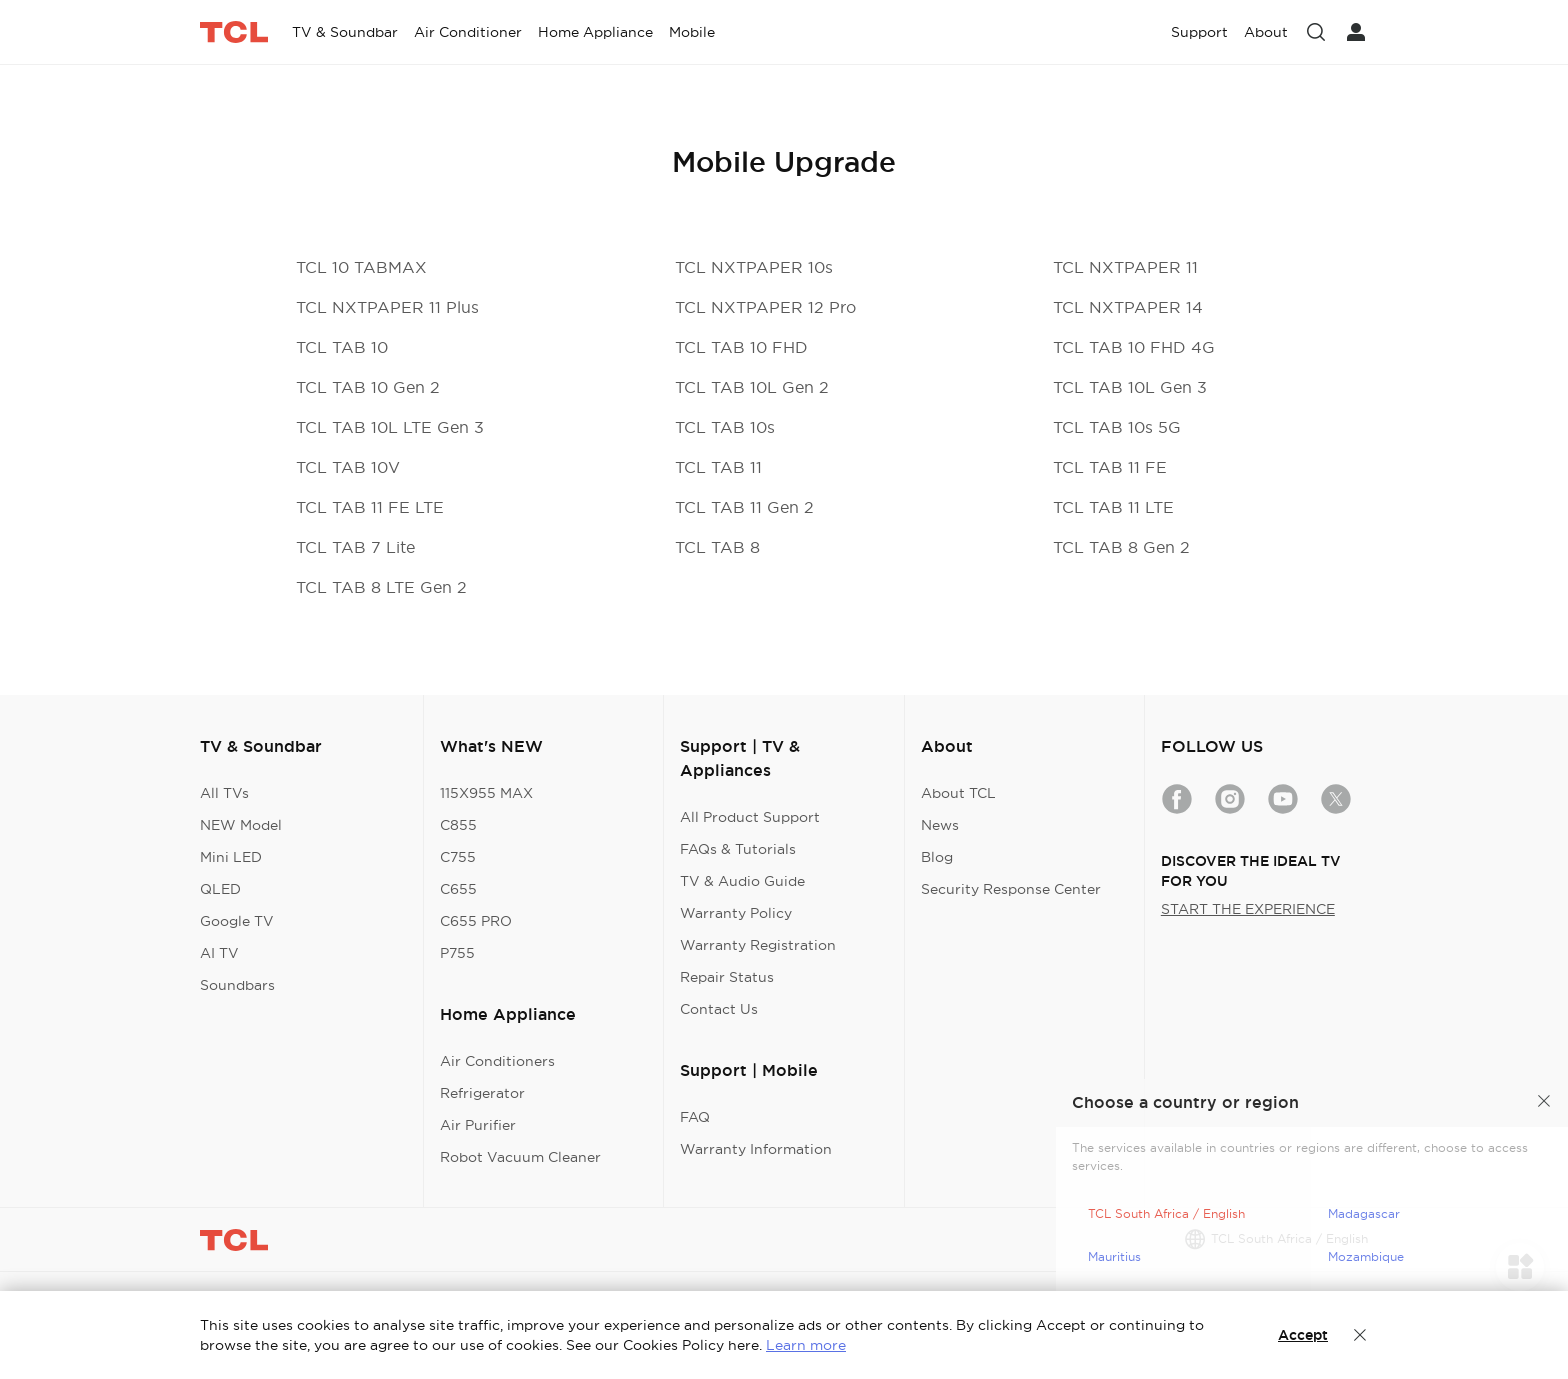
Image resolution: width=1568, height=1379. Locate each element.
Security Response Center (1011, 889)
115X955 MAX (486, 793)
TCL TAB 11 (718, 467)
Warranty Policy (736, 913)
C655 (458, 889)
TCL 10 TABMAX (361, 267)
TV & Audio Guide (742, 881)
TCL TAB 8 (717, 547)
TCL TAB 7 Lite (355, 547)
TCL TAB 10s (725, 427)
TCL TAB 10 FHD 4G (1134, 347)
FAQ (695, 1117)
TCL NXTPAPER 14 (1128, 307)
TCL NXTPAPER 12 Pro (765, 307)
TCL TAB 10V (348, 467)
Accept (1303, 1335)
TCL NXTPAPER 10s (754, 267)
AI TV (219, 953)
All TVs (224, 793)
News (940, 825)
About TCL (958, 793)
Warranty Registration (758, 945)
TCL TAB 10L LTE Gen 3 (390, 427)
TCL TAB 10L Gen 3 (1130, 387)
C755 (458, 857)
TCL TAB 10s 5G (1117, 427)
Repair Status (727, 977)
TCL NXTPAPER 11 (1125, 267)
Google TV (237, 921)
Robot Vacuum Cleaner (520, 1157)
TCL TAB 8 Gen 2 (1121, 547)
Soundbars (237, 985)
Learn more (806, 1345)
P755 (457, 953)
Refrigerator (482, 1093)
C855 (458, 825)
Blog (937, 857)
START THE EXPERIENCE (1248, 909)
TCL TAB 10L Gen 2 (752, 387)
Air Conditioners (497, 1061)
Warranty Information (756, 1149)
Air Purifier (478, 1125)
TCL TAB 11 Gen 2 (744, 507)
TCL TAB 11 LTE (1113, 507)
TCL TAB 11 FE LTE (370, 507)
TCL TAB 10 (342, 347)
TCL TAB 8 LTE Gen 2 (381, 587)
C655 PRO (476, 921)
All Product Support (750, 817)
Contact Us (719, 1009)
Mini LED (231, 857)
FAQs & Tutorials (738, 849)
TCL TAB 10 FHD (741, 347)
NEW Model (241, 825)
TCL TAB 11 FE (1110, 467)
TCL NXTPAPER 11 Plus (387, 307)
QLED (220, 889)
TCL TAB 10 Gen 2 (368, 387)
